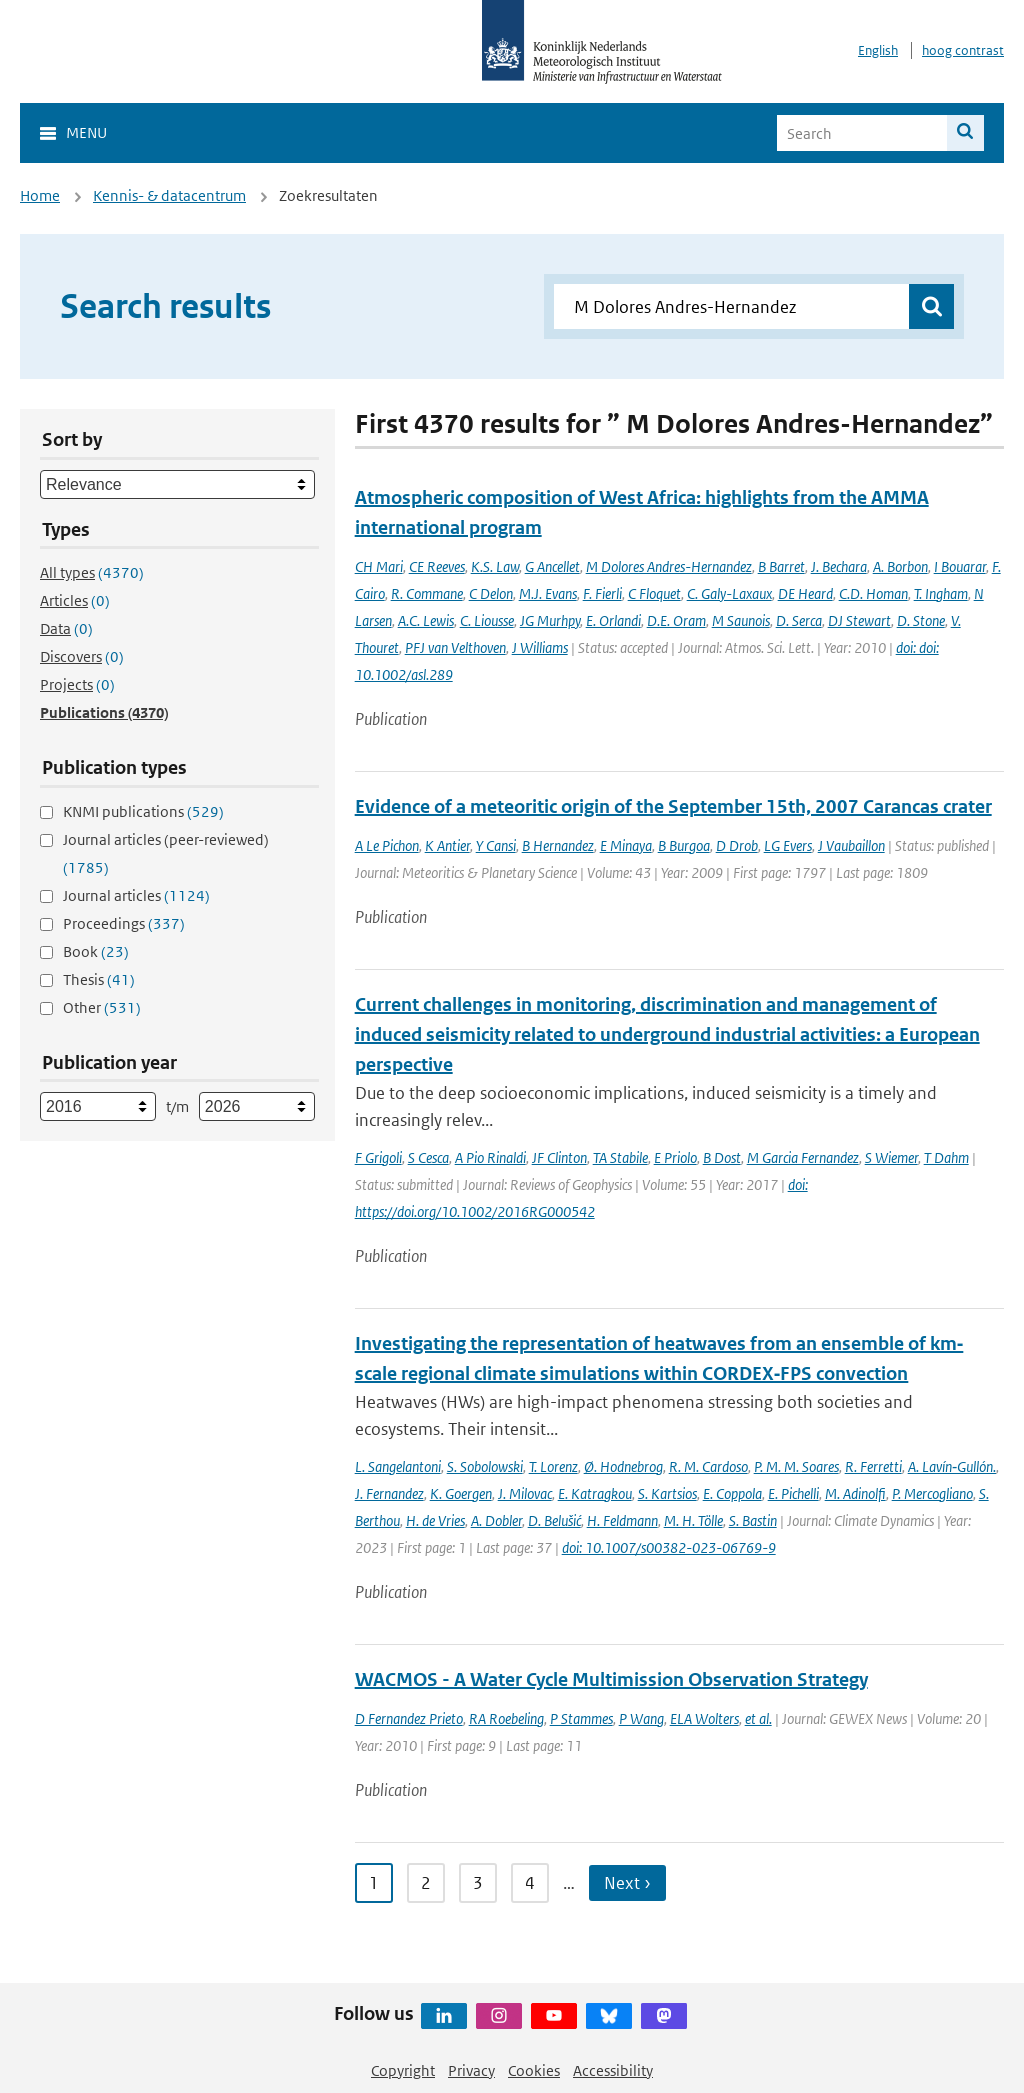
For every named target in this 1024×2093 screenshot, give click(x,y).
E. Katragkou (595, 1493)
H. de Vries (435, 1520)
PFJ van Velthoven (455, 647)
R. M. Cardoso (708, 1466)
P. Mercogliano (932, 1493)
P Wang (641, 1718)
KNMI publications (143, 811)
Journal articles (136, 895)
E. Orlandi (613, 620)
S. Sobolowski (485, 1466)
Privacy (471, 2070)
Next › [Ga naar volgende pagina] (627, 1883)
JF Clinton (559, 1157)
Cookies (534, 2070)
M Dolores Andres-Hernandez (669, 566)
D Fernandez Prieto (409, 1718)
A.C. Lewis (426, 620)
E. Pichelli (793, 1493)
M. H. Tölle (693, 1520)
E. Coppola (732, 1493)
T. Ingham (941, 593)
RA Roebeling (506, 1718)
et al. (758, 1718)
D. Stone (921, 620)
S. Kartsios (667, 1493)
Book (96, 951)
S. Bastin (753, 1520)
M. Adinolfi (855, 1493)
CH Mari (379, 566)
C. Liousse (487, 620)
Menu (86, 132)
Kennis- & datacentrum (169, 195)
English (878, 50)
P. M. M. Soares (796, 1466)
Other (102, 1007)
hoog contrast (963, 50)
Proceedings (124, 923)
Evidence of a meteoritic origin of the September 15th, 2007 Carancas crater (673, 806)
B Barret (781, 566)
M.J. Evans (548, 593)
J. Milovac (525, 1493)
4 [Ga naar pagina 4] (530, 1883)
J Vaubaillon (851, 845)
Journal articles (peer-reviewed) (166, 853)
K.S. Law (495, 566)
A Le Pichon (387, 845)
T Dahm (946, 1157)
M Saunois (741, 620)
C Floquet (654, 593)
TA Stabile (620, 1157)
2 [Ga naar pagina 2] (426, 1883)
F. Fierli (602, 593)
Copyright (403, 2070)
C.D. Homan (873, 593)
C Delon (491, 593)
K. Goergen (461, 1493)
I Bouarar (960, 566)
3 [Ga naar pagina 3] (478, 1883)
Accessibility (613, 2070)
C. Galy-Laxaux (729, 593)
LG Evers (788, 845)
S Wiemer (891, 1157)
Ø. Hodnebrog (623, 1466)
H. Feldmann (622, 1520)
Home (40, 195)
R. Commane (427, 593)
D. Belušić (554, 1520)
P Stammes (581, 1718)
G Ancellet (552, 566)
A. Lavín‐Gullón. (952, 1466)
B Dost (722, 1157)
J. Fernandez (389, 1493)
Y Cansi (496, 845)
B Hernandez (558, 845)
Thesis (99, 979)
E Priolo (675, 1157)
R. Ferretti (873, 1466)
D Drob (737, 845)
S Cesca (428, 1157)
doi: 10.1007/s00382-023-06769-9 (669, 1547)
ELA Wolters (704, 1718)
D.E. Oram (676, 620)
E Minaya (626, 845)
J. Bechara (839, 566)
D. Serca (799, 620)
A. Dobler (496, 1520)
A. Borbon (900, 566)
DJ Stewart (859, 620)
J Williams (540, 647)
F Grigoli (378, 1157)
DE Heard (805, 593)
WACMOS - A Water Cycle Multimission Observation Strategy (611, 1679)
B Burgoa (684, 845)
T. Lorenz (553, 1466)
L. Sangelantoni (398, 1466)
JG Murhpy (550, 620)
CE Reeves (437, 566)
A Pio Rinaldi (490, 1157)
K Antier (447, 845)
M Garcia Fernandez (803, 1157)
